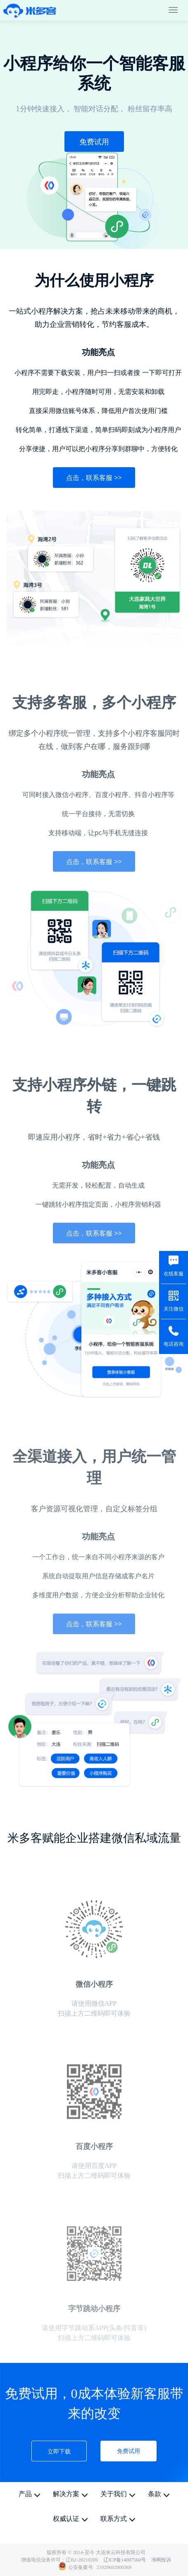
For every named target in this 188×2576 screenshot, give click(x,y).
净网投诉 (161, 2560)
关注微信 (173, 1309)
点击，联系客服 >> (93, 478)
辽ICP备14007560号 (124, 2560)
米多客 (29, 10)
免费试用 (94, 142)
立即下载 (59, 2451)
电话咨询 (173, 1344)
